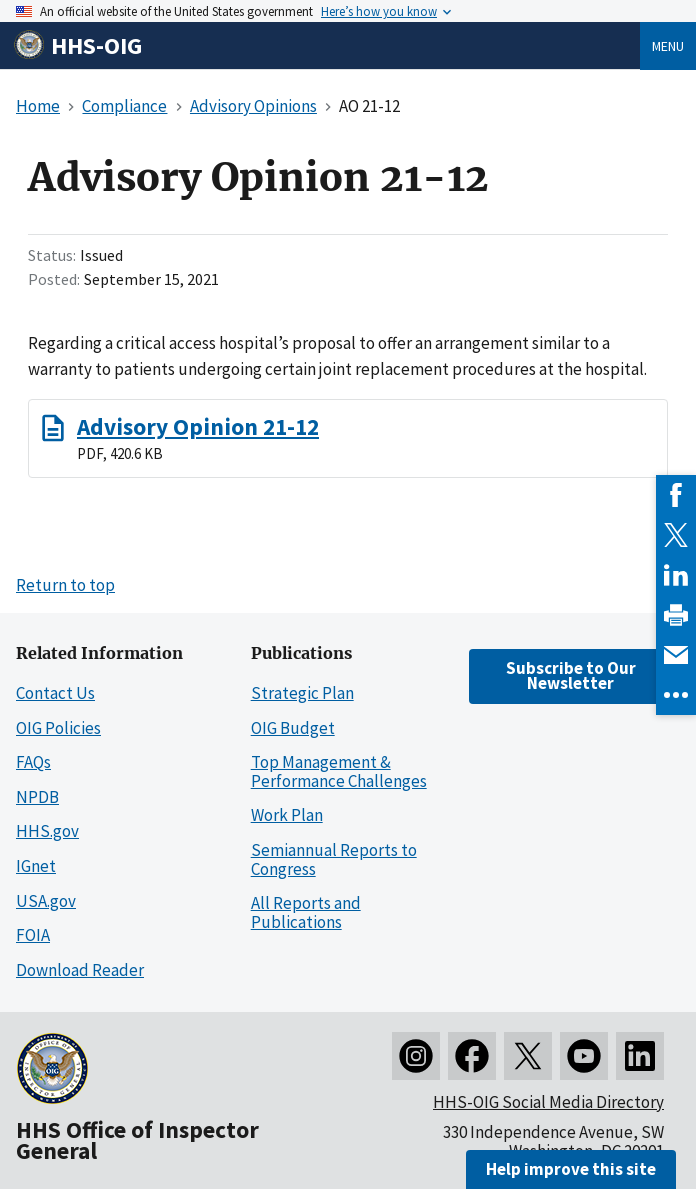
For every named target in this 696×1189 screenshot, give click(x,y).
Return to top (65, 585)
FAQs (33, 762)
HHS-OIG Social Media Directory (548, 1102)
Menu (668, 46)
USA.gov (46, 901)
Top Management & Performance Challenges (339, 771)
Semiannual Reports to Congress (334, 859)
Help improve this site (571, 1169)
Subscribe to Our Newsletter (571, 675)
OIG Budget (293, 728)
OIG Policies (58, 728)
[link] (676, 495)
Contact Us (55, 693)
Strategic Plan (302, 693)
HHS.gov (47, 831)
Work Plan (287, 815)
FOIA (33, 935)
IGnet (36, 866)
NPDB (37, 797)
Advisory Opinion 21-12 (198, 426)
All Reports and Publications (306, 912)
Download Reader (80, 970)
